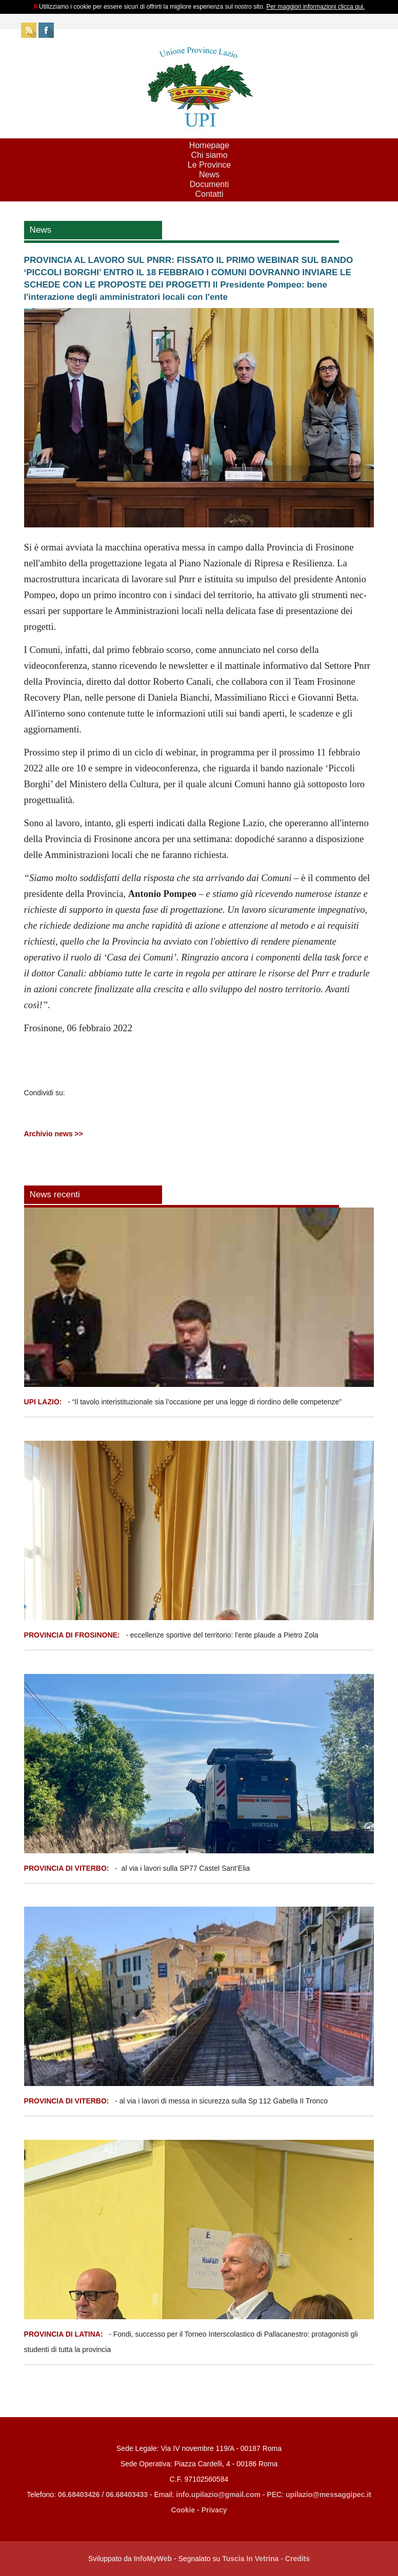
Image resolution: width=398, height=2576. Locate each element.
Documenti (209, 184)
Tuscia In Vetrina (250, 2558)
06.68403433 (127, 2494)
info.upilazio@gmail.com (218, 2494)
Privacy (214, 2510)
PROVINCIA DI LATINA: (64, 2334)
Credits (297, 2558)
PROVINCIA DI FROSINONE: (73, 1635)
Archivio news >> (53, 1134)
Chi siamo (209, 155)
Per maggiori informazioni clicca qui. (315, 6)
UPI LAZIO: (43, 1402)
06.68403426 (80, 2494)
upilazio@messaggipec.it (328, 2494)
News (209, 174)
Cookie (183, 2510)
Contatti (209, 194)
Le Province (209, 164)
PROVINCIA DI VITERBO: (66, 1868)
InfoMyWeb (153, 2558)
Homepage (209, 145)
